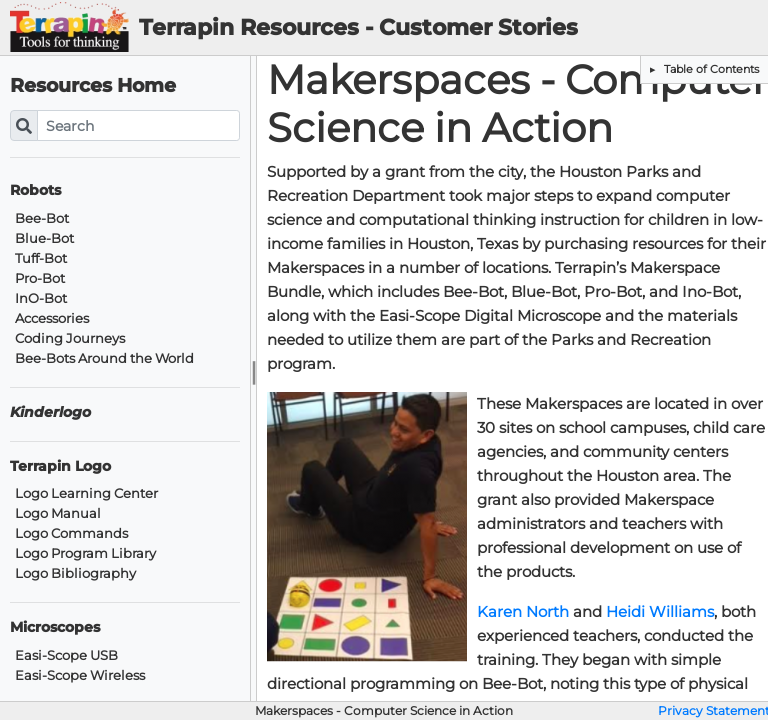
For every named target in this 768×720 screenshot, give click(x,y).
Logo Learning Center (86, 493)
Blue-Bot (44, 238)
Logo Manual (58, 513)
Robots (35, 190)
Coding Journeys (70, 338)
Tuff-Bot (41, 258)
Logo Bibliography (75, 573)
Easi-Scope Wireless (80, 675)
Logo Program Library (85, 553)
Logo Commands (71, 533)
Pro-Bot (40, 278)
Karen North (523, 612)
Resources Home (93, 85)
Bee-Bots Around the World (104, 358)
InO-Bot (41, 298)
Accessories (52, 318)
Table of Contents (710, 69)
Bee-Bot (42, 218)
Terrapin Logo (60, 466)
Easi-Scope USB (66, 655)
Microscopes (55, 627)
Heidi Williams (660, 612)
